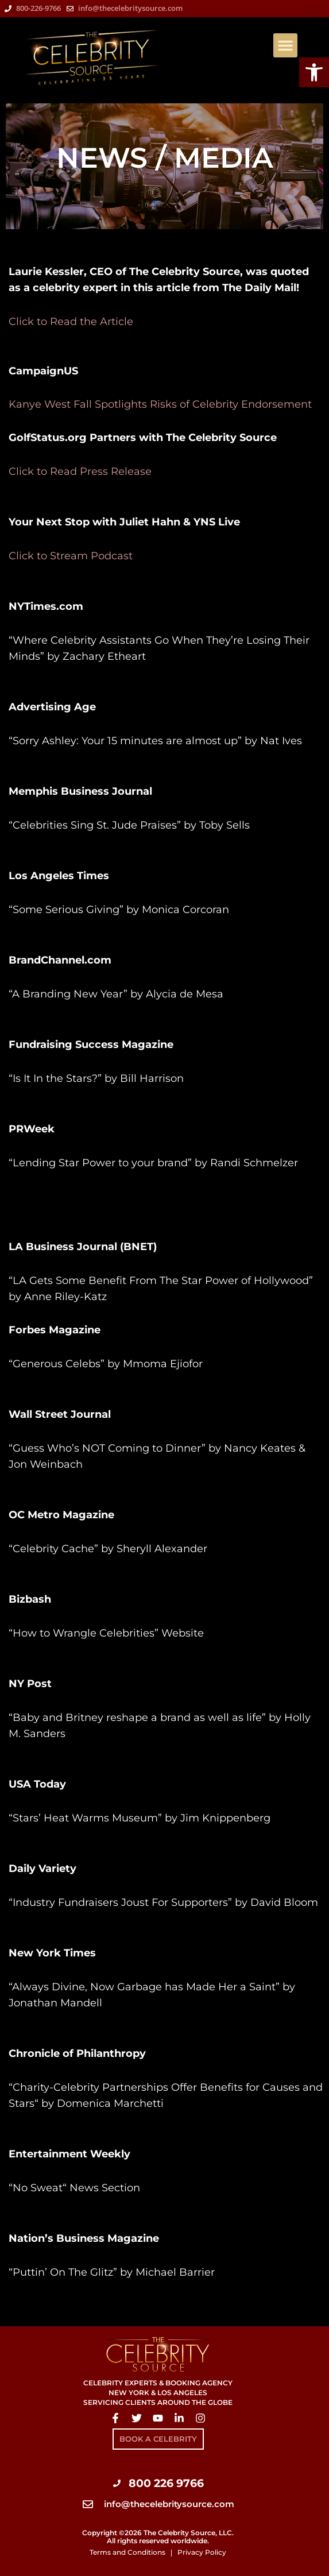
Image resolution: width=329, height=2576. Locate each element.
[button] (285, 45)
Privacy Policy (201, 2552)
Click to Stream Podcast (71, 556)
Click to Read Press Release (80, 471)
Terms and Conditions (127, 2552)
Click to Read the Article (71, 321)
